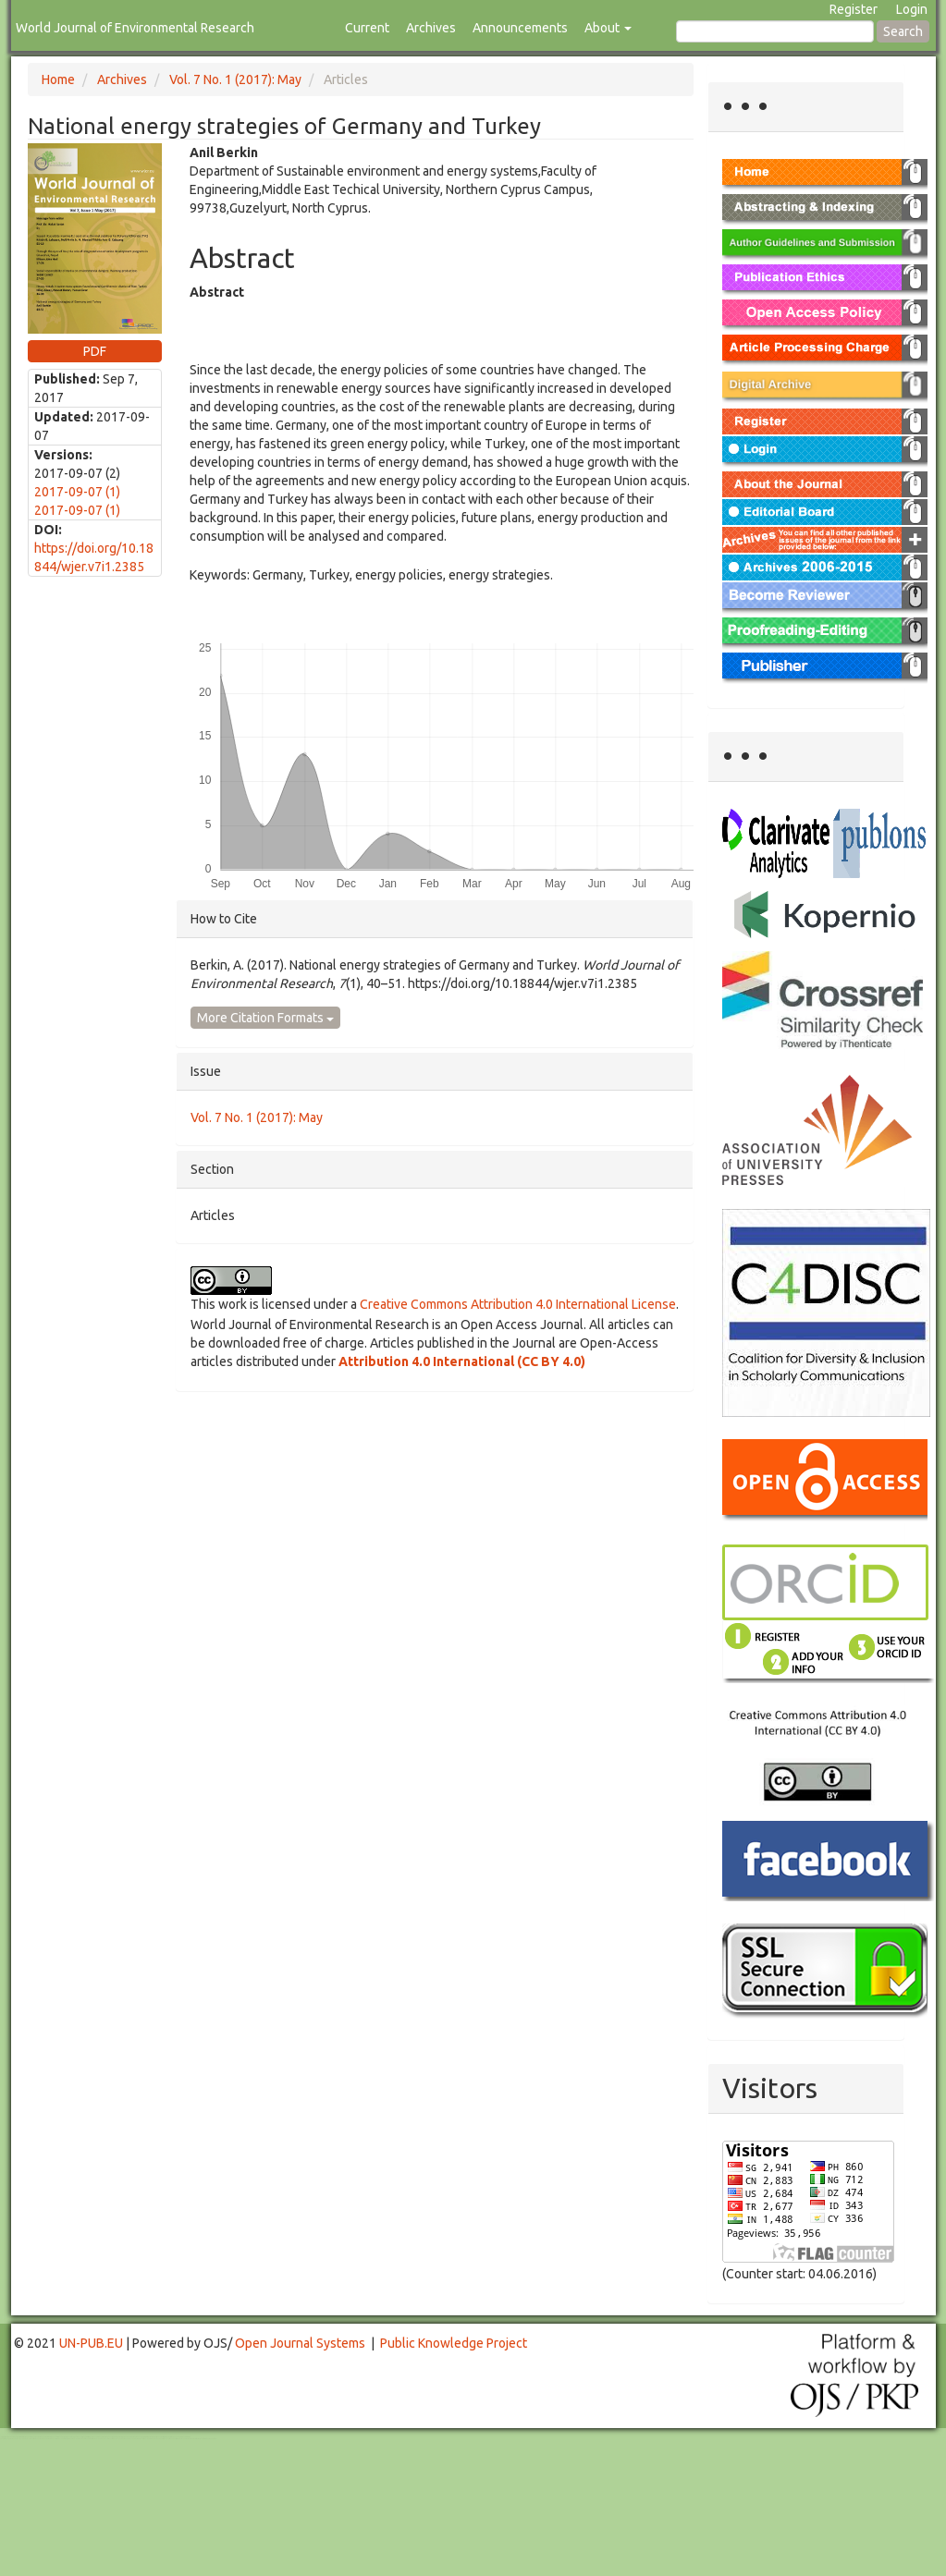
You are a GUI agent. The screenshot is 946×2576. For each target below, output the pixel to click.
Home (58, 79)
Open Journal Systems (300, 2343)
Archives (431, 27)
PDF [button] (94, 351)
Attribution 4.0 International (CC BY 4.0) (461, 1361)
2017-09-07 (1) (77, 491)
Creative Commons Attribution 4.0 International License (518, 1304)
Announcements (520, 27)
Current (367, 27)
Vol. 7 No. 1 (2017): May (235, 79)
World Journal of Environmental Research (135, 27)
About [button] (608, 27)
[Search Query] (775, 31)
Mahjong (75, 2438)
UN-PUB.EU (91, 2343)
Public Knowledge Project (453, 2343)
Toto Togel (73, 2436)
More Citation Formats (265, 1017)
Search (903, 31)
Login (912, 9)
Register (853, 9)
